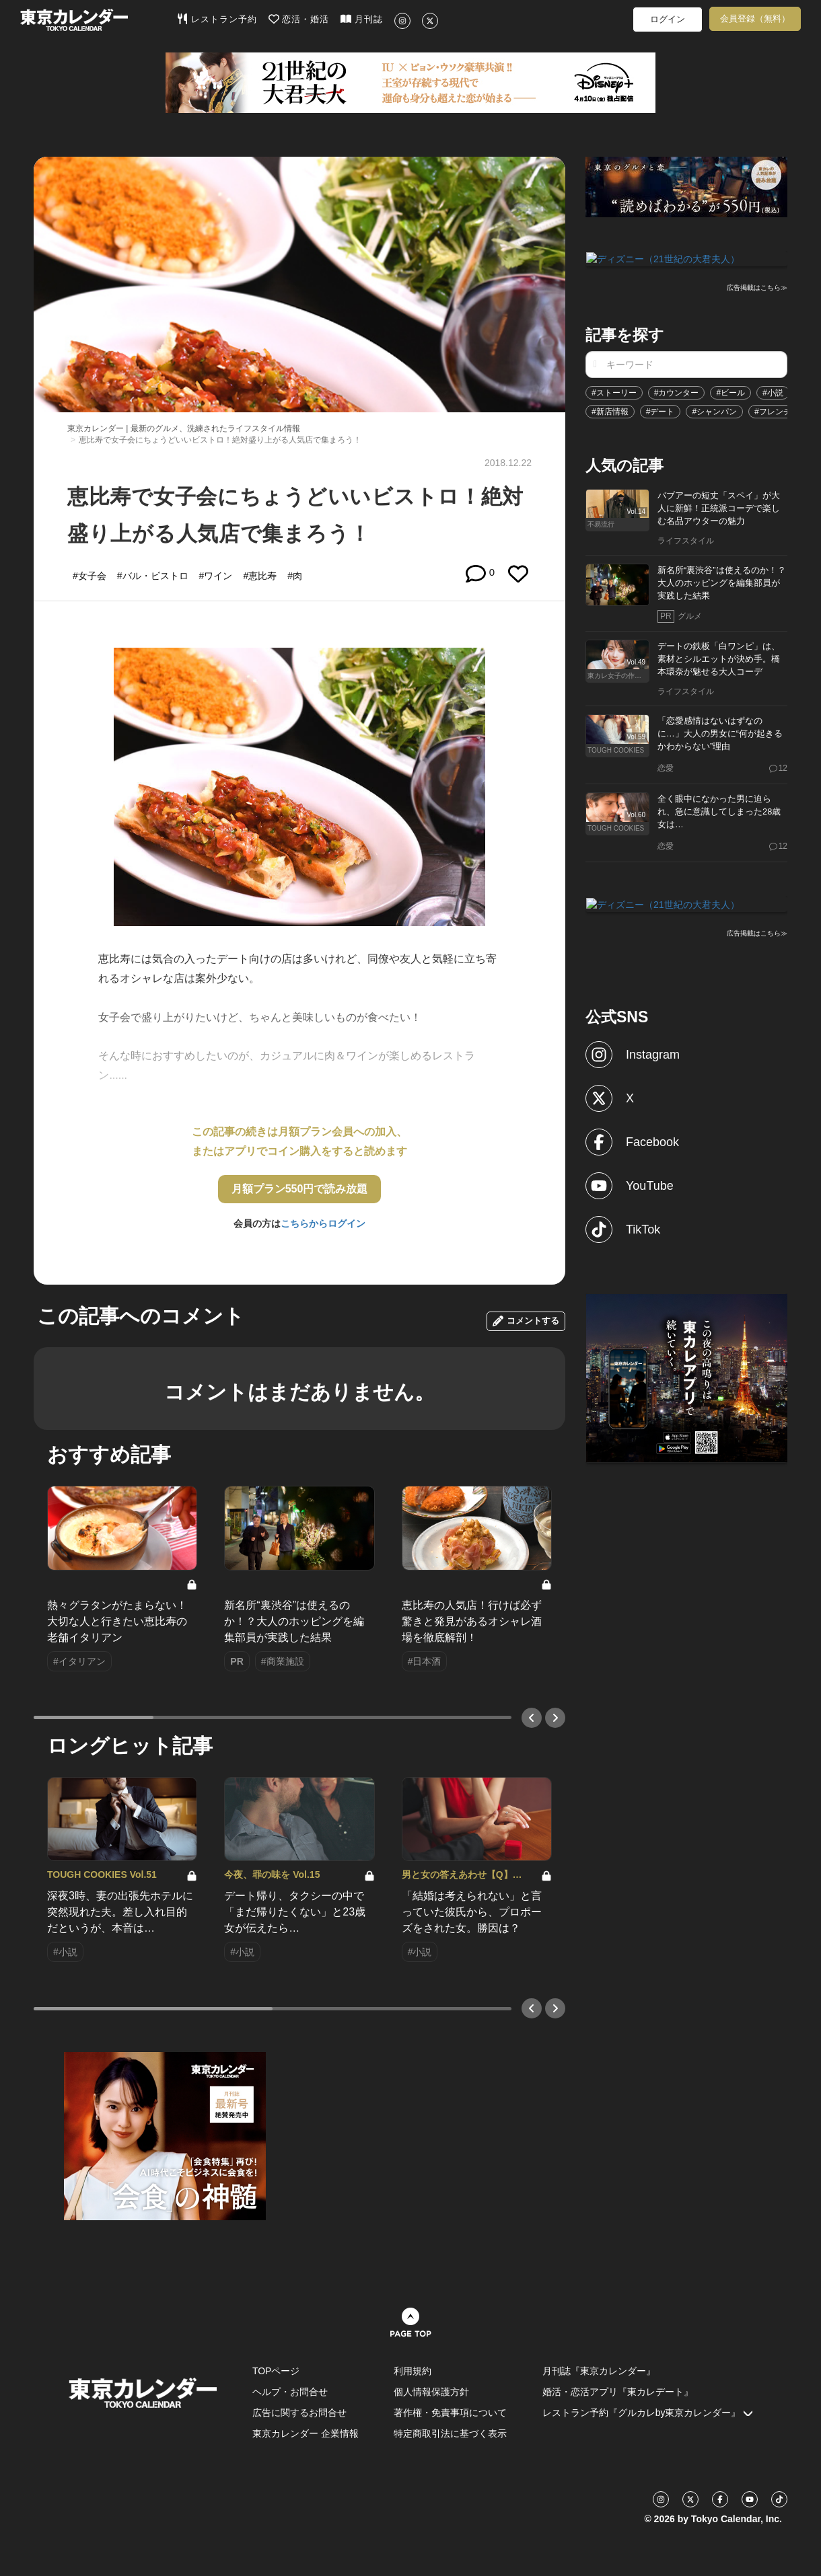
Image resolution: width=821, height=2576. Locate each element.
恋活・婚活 (299, 18)
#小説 (772, 391)
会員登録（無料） (755, 18)
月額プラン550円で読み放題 (299, 1189)
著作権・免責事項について (450, 2412)
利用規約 (412, 2371)
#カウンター (676, 391)
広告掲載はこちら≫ (757, 287)
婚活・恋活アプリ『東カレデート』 (617, 2391)
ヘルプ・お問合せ (290, 2391)
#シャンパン (714, 410)
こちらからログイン (323, 1223)
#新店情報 (610, 410)
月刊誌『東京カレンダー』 (598, 2371)
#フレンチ (772, 410)
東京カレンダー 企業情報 (305, 2433)
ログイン (667, 19)
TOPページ (276, 2371)
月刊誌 (362, 18)
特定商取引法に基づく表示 (450, 2433)
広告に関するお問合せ (299, 2412)
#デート (660, 410)
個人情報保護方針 (431, 2391)
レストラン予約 (217, 18)
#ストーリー (614, 391)
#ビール (730, 391)
